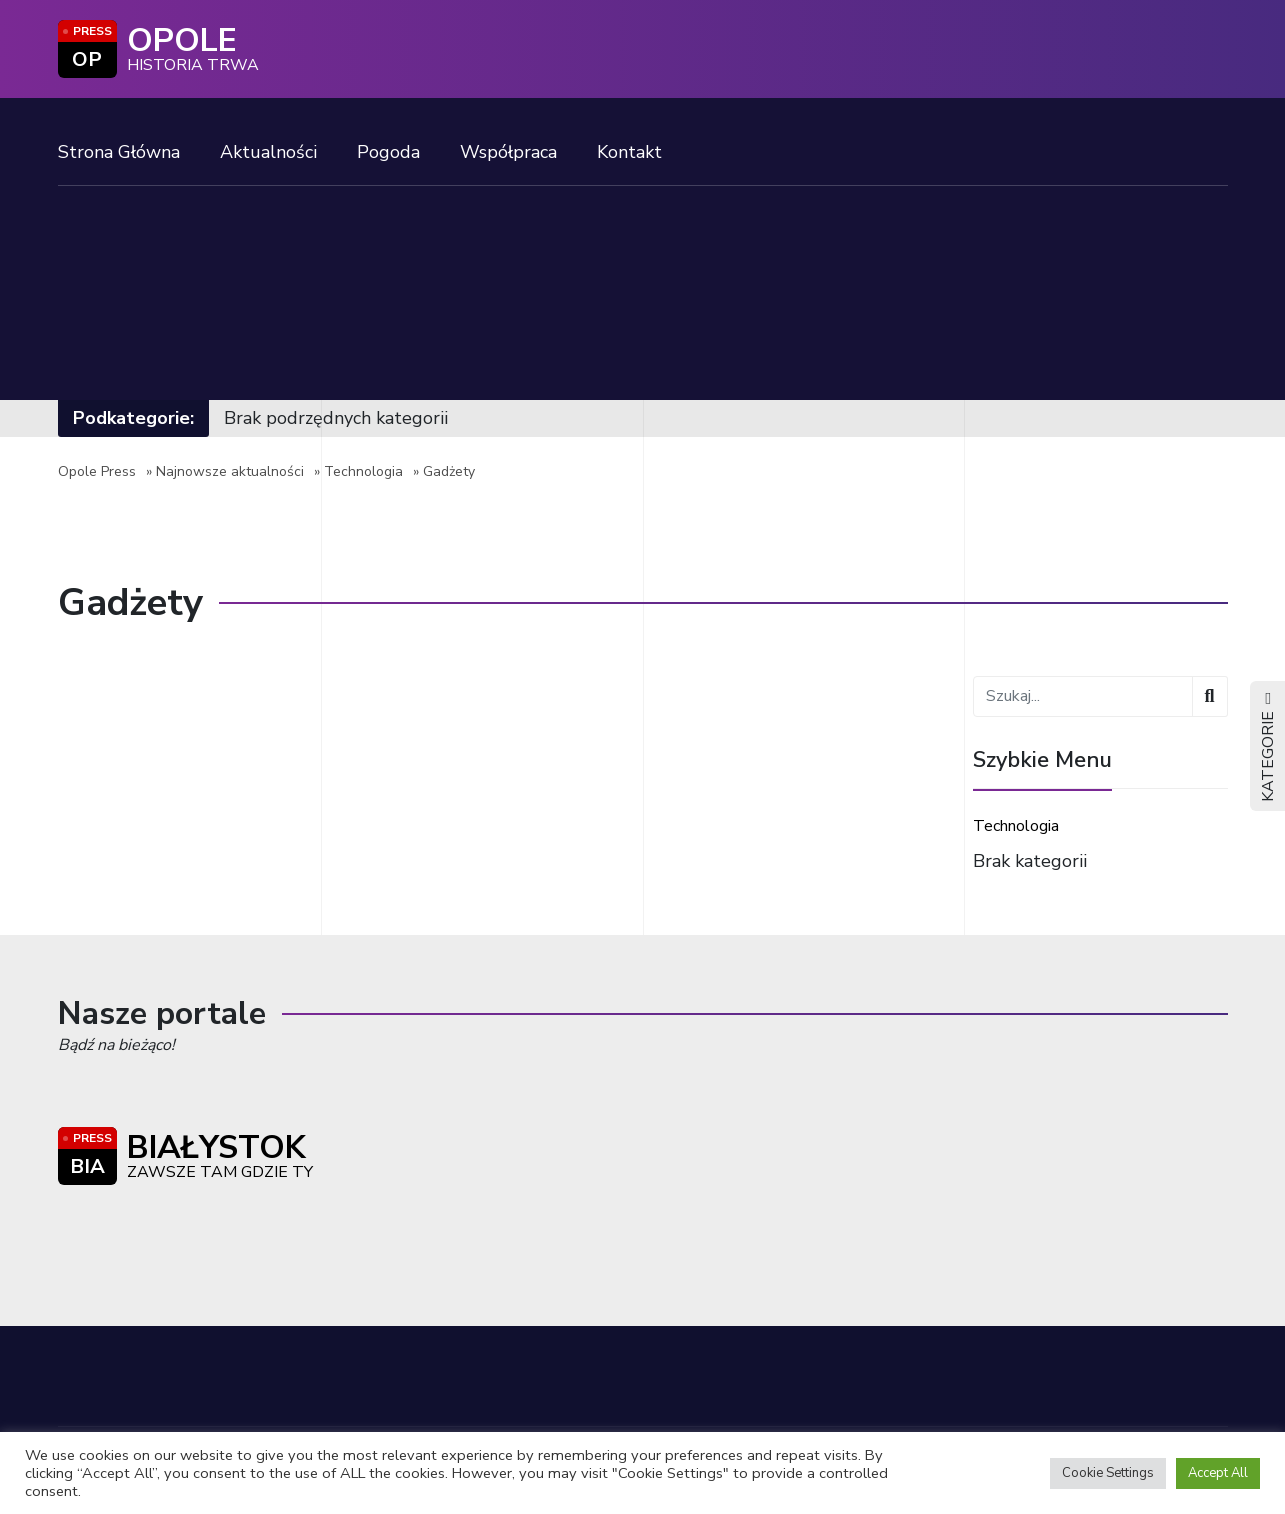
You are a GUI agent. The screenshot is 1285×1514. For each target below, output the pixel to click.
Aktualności (268, 152)
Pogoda (388, 152)
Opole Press (97, 471)
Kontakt (629, 152)
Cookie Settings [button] (1108, 1473)
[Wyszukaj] (1209, 696)
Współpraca (508, 152)
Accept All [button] (1218, 1473)
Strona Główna (119, 152)
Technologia (363, 471)
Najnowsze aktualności (230, 471)
